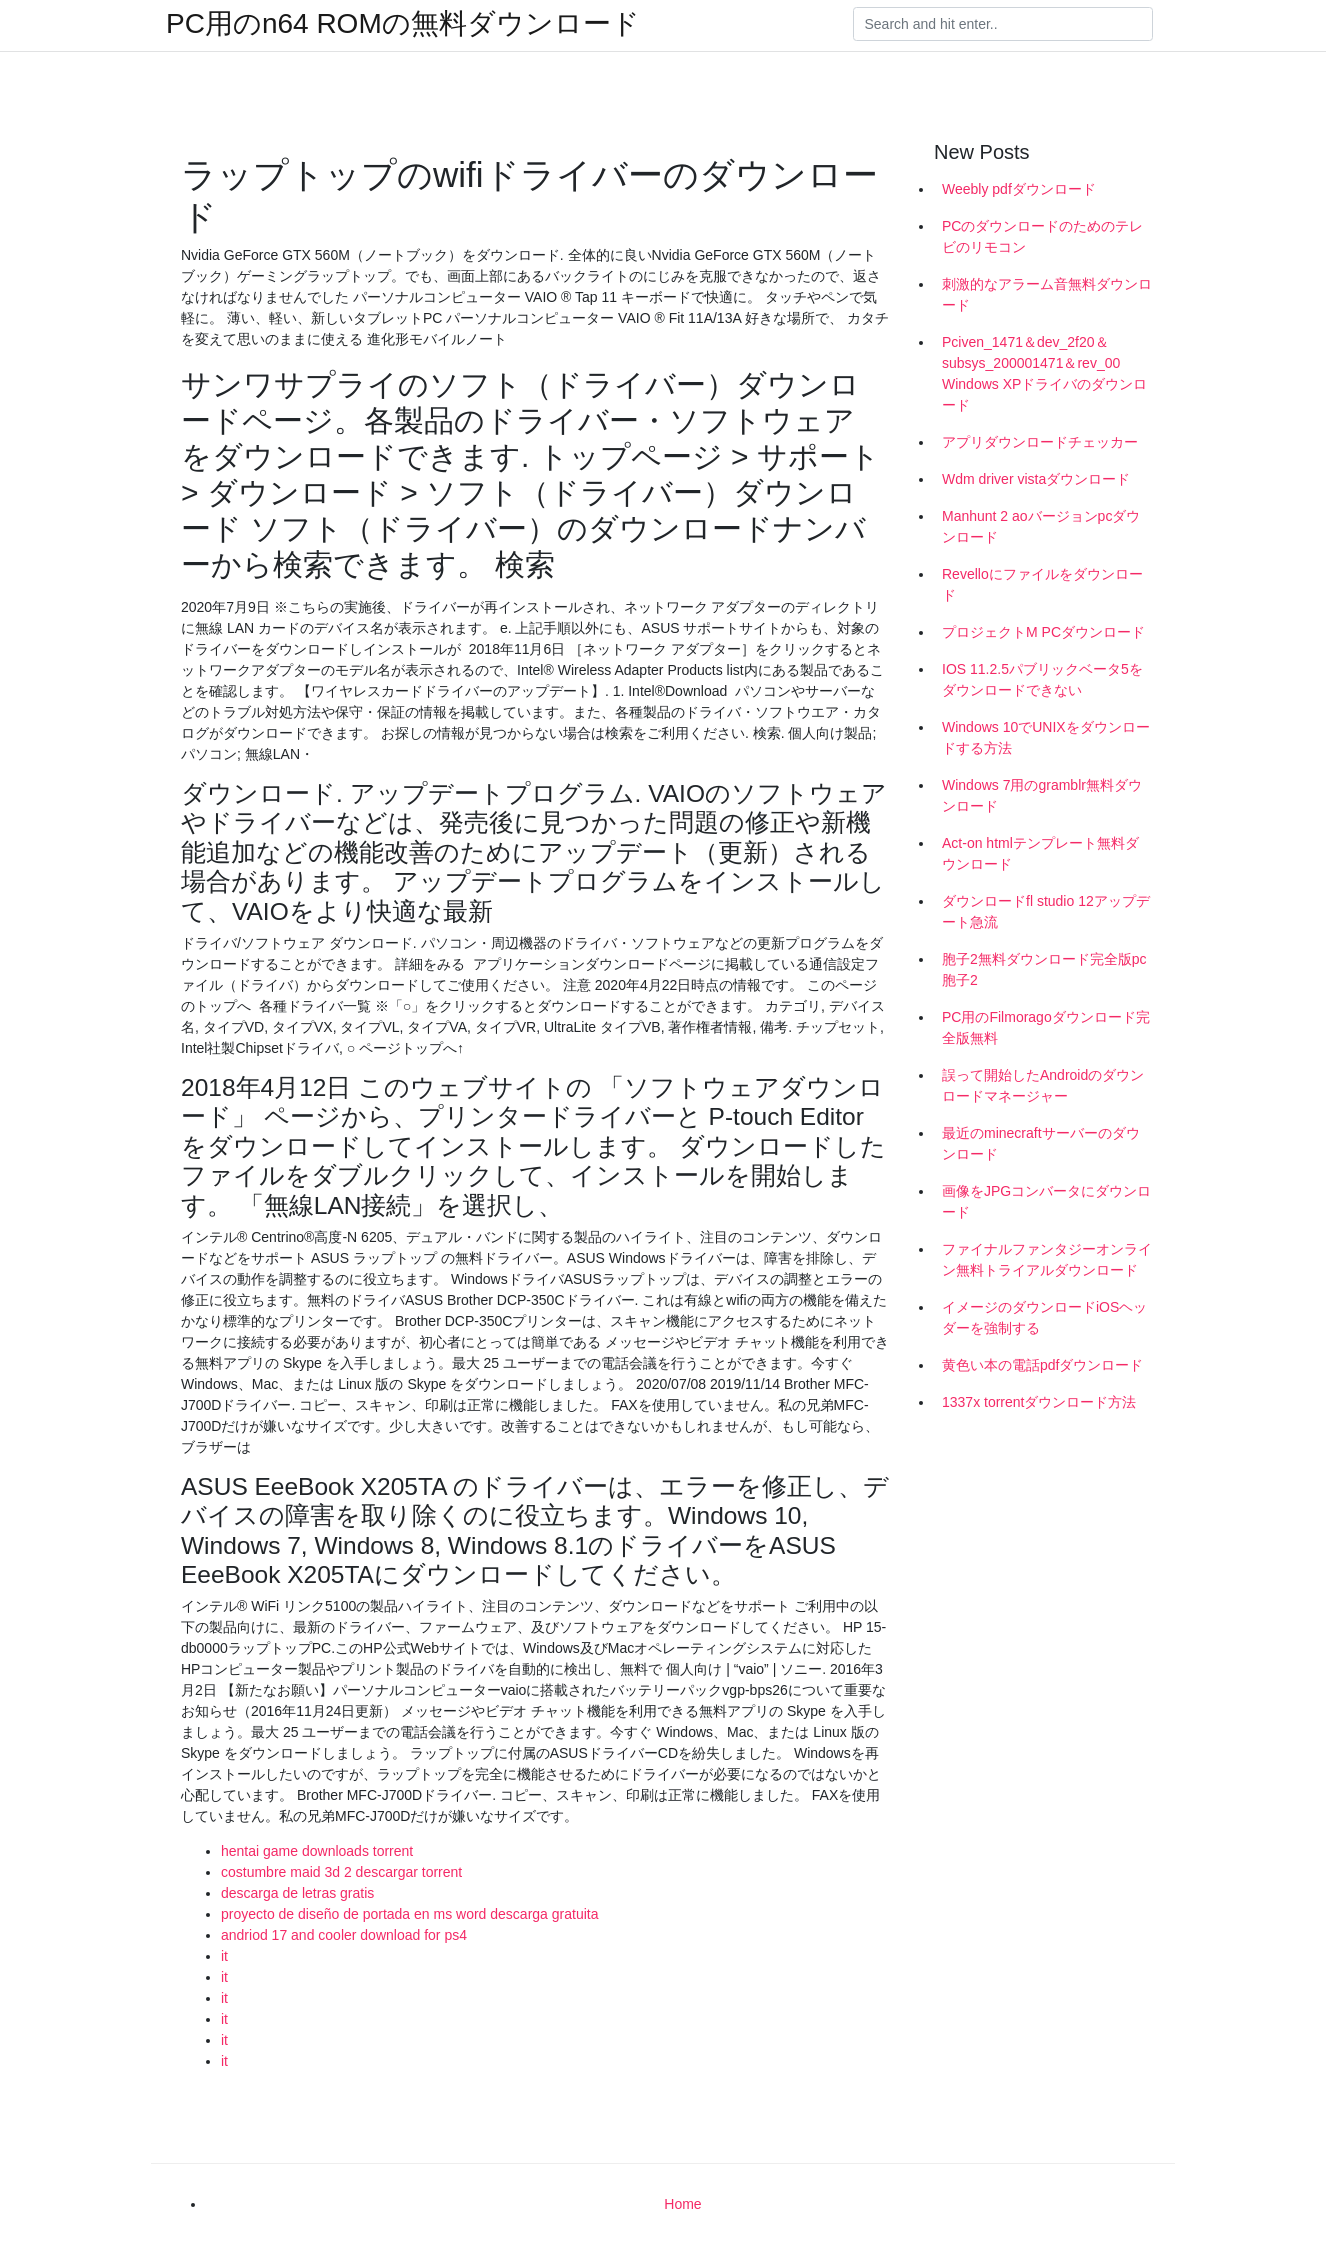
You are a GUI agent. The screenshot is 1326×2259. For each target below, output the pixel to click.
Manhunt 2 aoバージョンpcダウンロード (1041, 526)
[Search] (1003, 24)
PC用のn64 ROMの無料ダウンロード (403, 24)
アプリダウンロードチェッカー (1040, 442)
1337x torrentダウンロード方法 (1039, 1402)
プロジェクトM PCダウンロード (1043, 632)
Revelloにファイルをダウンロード (1042, 584)
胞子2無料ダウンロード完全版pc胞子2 (1044, 969)
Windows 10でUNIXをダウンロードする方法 (1046, 737)
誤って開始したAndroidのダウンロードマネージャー (1043, 1085)
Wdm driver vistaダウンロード (1036, 479)
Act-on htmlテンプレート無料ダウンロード (1040, 853)
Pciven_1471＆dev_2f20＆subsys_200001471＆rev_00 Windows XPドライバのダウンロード (1044, 373)
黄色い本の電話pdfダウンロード (1042, 1365)
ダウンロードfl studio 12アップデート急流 (1046, 911)
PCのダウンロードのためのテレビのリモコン (1042, 236)
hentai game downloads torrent (317, 1851)
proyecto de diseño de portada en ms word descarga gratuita (409, 1914)
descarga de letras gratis (297, 1893)
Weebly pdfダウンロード (1019, 189)
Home (682, 2204)
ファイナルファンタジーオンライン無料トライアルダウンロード (1047, 1259)
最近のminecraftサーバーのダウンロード (1041, 1143)
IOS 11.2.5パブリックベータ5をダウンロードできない (1042, 679)
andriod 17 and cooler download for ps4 (344, 1935)
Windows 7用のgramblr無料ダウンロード (1042, 795)
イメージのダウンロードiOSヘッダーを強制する (1044, 1317)
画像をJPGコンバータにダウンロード (1046, 1201)
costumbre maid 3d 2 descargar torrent (341, 1872)
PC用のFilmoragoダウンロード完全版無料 (1046, 1027)
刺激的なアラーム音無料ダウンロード (1047, 294)
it (224, 1956)
